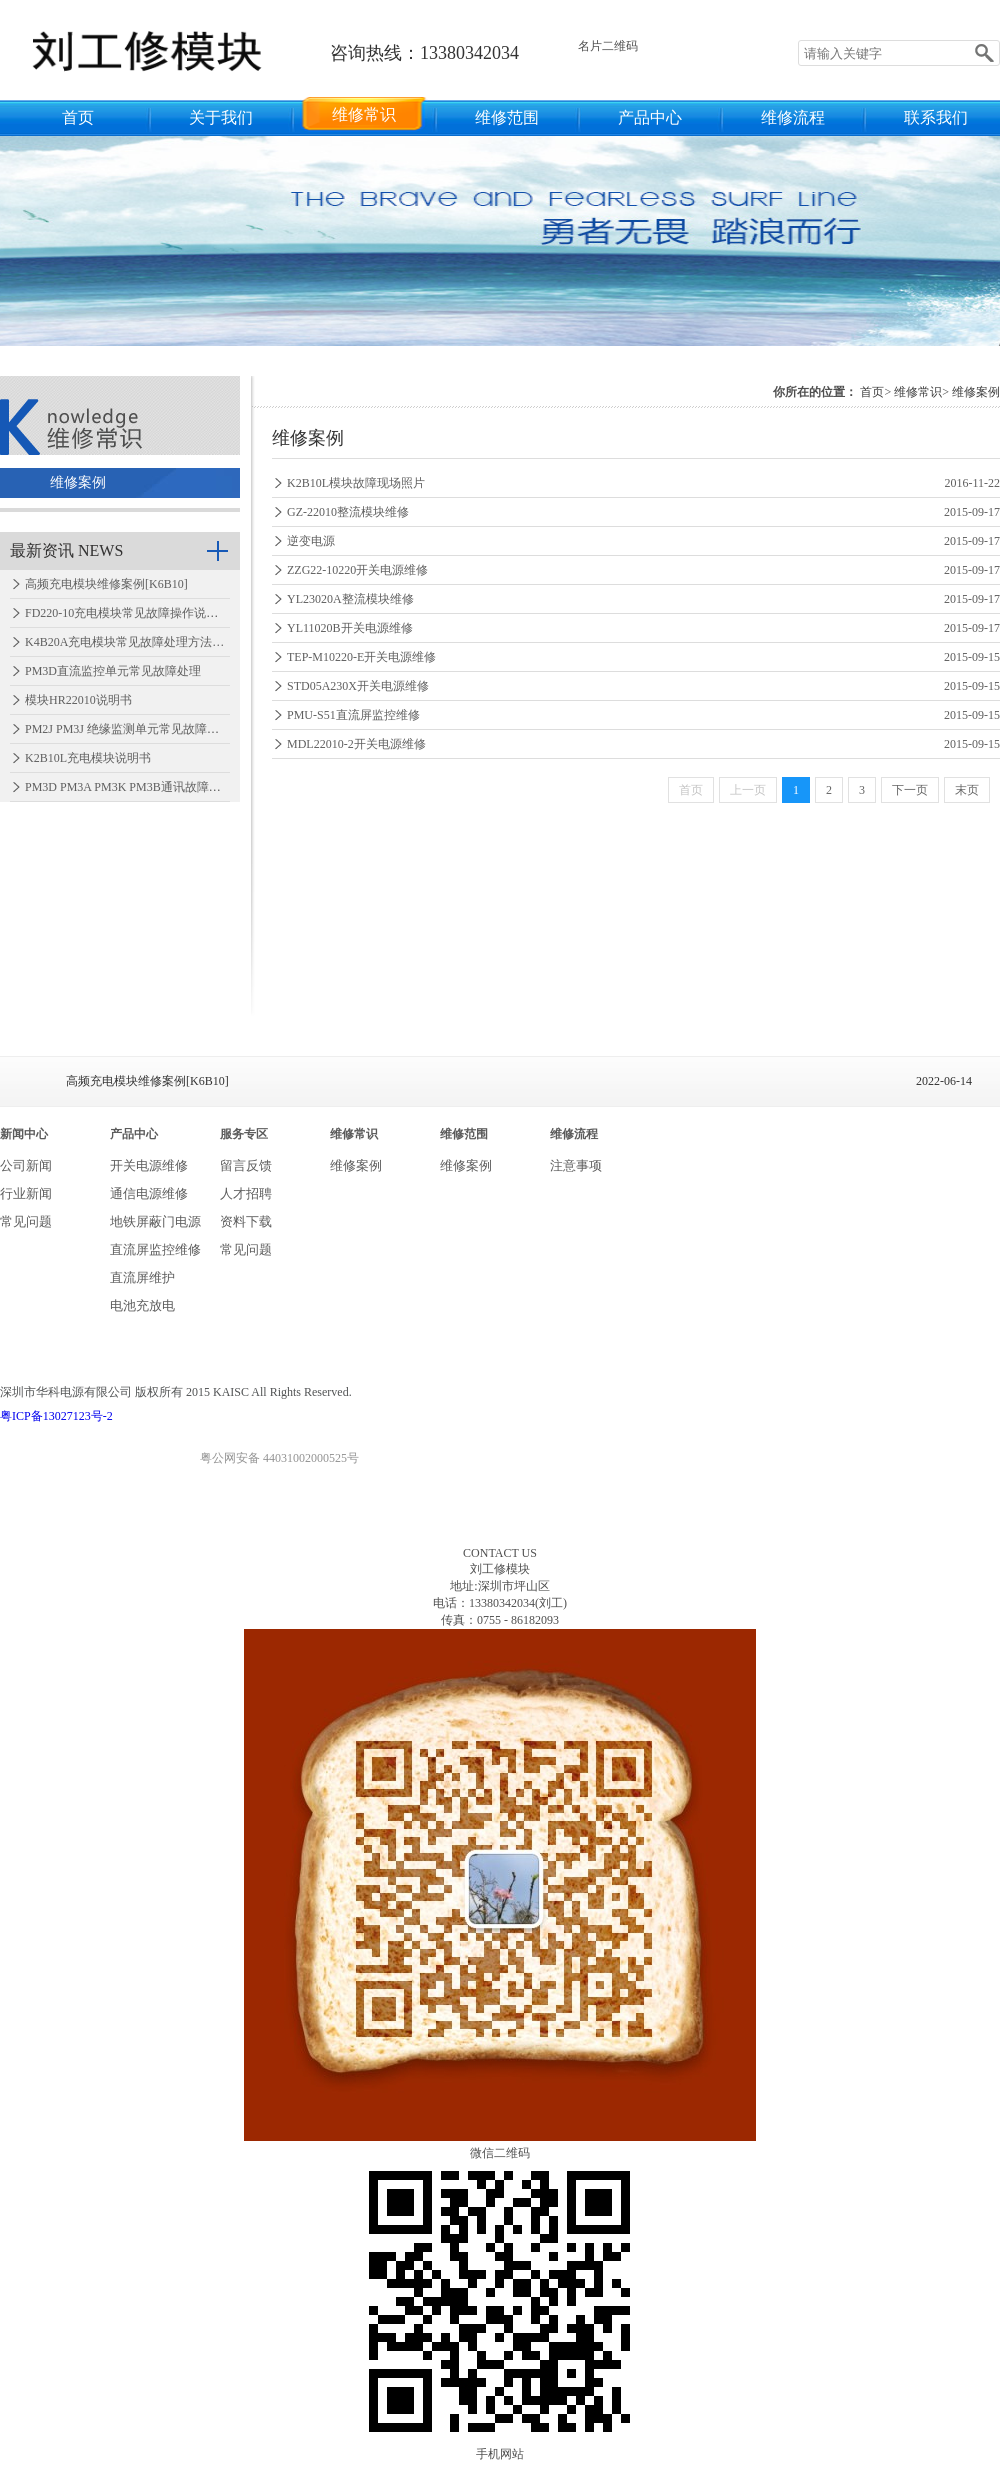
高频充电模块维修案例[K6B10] (106, 584)
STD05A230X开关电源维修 (358, 686)
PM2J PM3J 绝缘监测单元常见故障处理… (134, 729)
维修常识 (364, 114)
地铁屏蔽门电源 (155, 1221)
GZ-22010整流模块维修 (348, 512)
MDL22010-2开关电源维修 (356, 744)
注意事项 (576, 1165)
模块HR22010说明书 (78, 700)
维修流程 (793, 117)
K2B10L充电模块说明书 (88, 758)
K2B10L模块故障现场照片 (356, 483)
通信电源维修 (149, 1193)
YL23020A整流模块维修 (350, 599)
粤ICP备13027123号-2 (56, 1416)
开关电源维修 (149, 1165)
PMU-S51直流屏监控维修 (353, 715)
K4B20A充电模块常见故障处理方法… (124, 642)
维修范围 (507, 117)
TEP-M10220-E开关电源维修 (361, 657)
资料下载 (246, 1221)
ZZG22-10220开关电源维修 (357, 570)
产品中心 (650, 117)
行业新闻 (26, 1193)
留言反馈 (246, 1165)
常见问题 (26, 1221)
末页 (967, 790)
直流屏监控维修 (155, 1249)
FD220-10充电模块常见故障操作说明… (127, 613)
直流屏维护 (142, 1277)
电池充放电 (142, 1305)
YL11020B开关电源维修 (350, 628)
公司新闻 (26, 1165)
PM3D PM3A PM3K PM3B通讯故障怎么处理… (147, 787)
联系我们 (936, 117)
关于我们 (221, 117)
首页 (78, 117)
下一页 (910, 790)
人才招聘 (246, 1193)
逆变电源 (311, 541)
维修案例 (78, 482)
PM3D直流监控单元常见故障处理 (113, 671)
